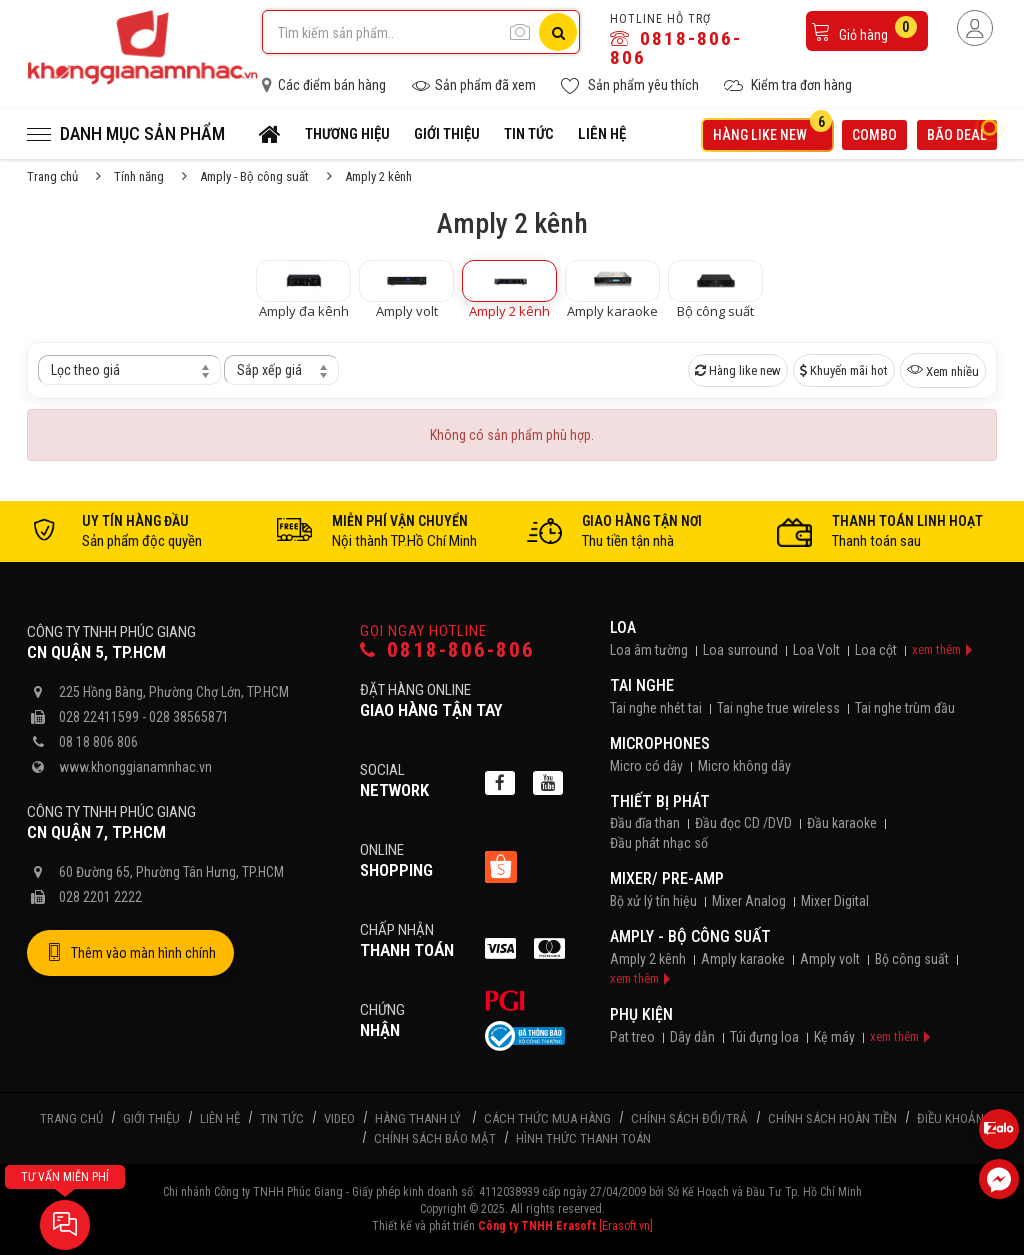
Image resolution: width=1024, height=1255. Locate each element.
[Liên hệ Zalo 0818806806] (999, 1129)
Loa (623, 627)
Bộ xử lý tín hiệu (653, 901)
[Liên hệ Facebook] (999, 1179)
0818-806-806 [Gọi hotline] (447, 650)
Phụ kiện (641, 1014)
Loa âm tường (649, 650)
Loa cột (876, 650)
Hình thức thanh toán (583, 1138)
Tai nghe (642, 685)
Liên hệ (602, 134)
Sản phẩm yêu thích (630, 85)
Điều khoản (950, 1118)
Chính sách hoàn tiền (832, 1118)
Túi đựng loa (764, 1037)
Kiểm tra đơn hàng (788, 85)
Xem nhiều (943, 370)
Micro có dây (646, 766)
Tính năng (139, 176)
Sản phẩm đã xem (473, 85)
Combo (874, 135)
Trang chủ (52, 176)
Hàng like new (772, 131)
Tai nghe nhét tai (656, 708)
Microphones (660, 743)
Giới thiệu (447, 134)
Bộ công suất (912, 959)
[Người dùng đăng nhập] (975, 28)
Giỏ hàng (864, 29)
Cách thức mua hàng (547, 1118)
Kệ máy (834, 1037)
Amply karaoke (743, 959)
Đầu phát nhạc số (659, 843)
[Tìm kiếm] (558, 32)
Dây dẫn (692, 1037)
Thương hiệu (347, 134)
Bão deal (962, 132)
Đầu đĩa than (645, 823)
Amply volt (830, 959)
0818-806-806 (676, 48)
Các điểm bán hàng (324, 85)
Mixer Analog (749, 901)
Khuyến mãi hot (844, 370)
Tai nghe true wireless (778, 708)
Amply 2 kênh (648, 959)
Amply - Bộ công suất (254, 176)
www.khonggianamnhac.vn (135, 767)
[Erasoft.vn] (626, 1226)
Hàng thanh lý (418, 1118)
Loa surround (740, 650)
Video (339, 1118)
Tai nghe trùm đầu (905, 708)
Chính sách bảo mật (435, 1138)
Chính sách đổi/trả (689, 1118)
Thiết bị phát (660, 801)
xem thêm (936, 649)
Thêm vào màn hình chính (130, 953)
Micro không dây (744, 766)
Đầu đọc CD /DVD (743, 823)
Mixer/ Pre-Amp (667, 878)
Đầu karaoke (842, 823)
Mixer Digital (835, 901)
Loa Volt (816, 650)
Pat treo (632, 1037)
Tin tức (529, 134)
